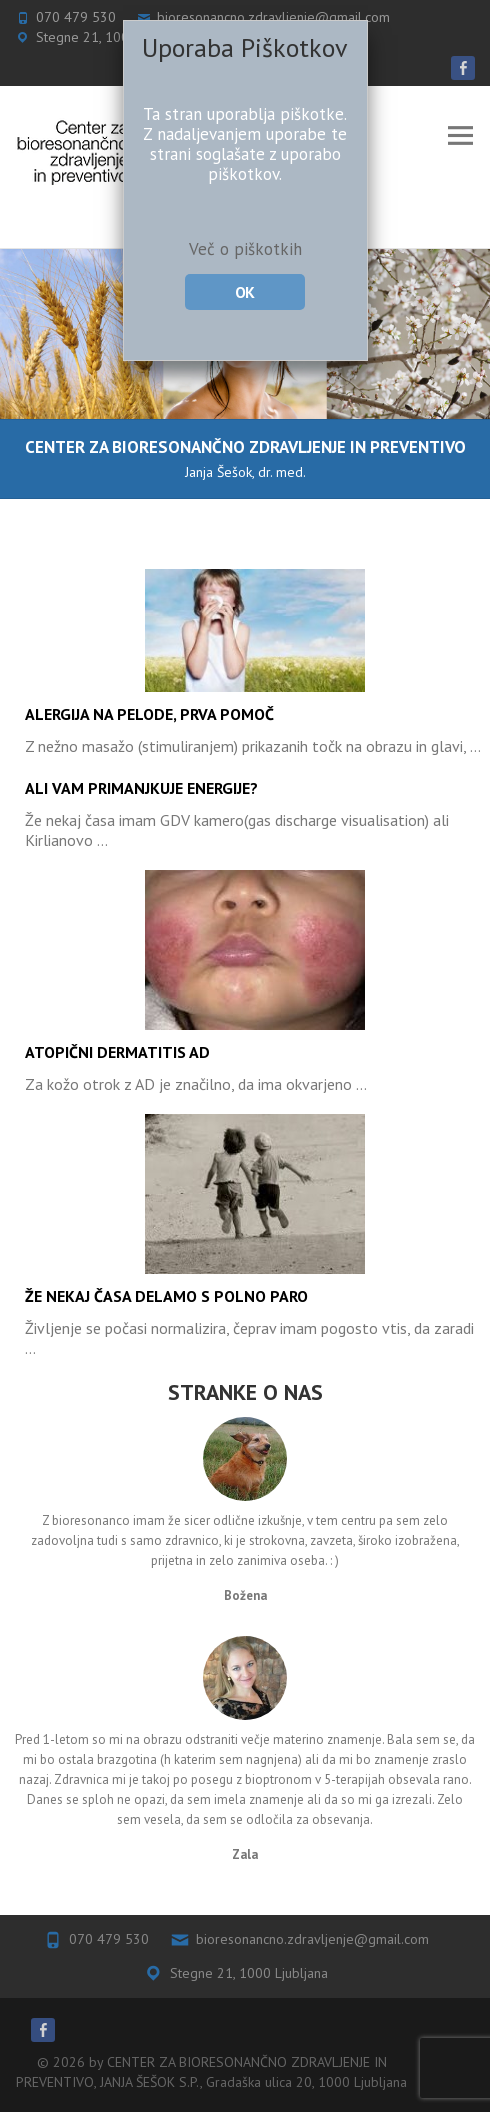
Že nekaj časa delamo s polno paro (166, 1296)
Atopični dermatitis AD (117, 1052)
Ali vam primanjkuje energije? (141, 788)
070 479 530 (109, 1939)
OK (244, 292)
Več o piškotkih (245, 249)
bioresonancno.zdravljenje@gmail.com (312, 1939)
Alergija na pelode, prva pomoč (149, 714)
